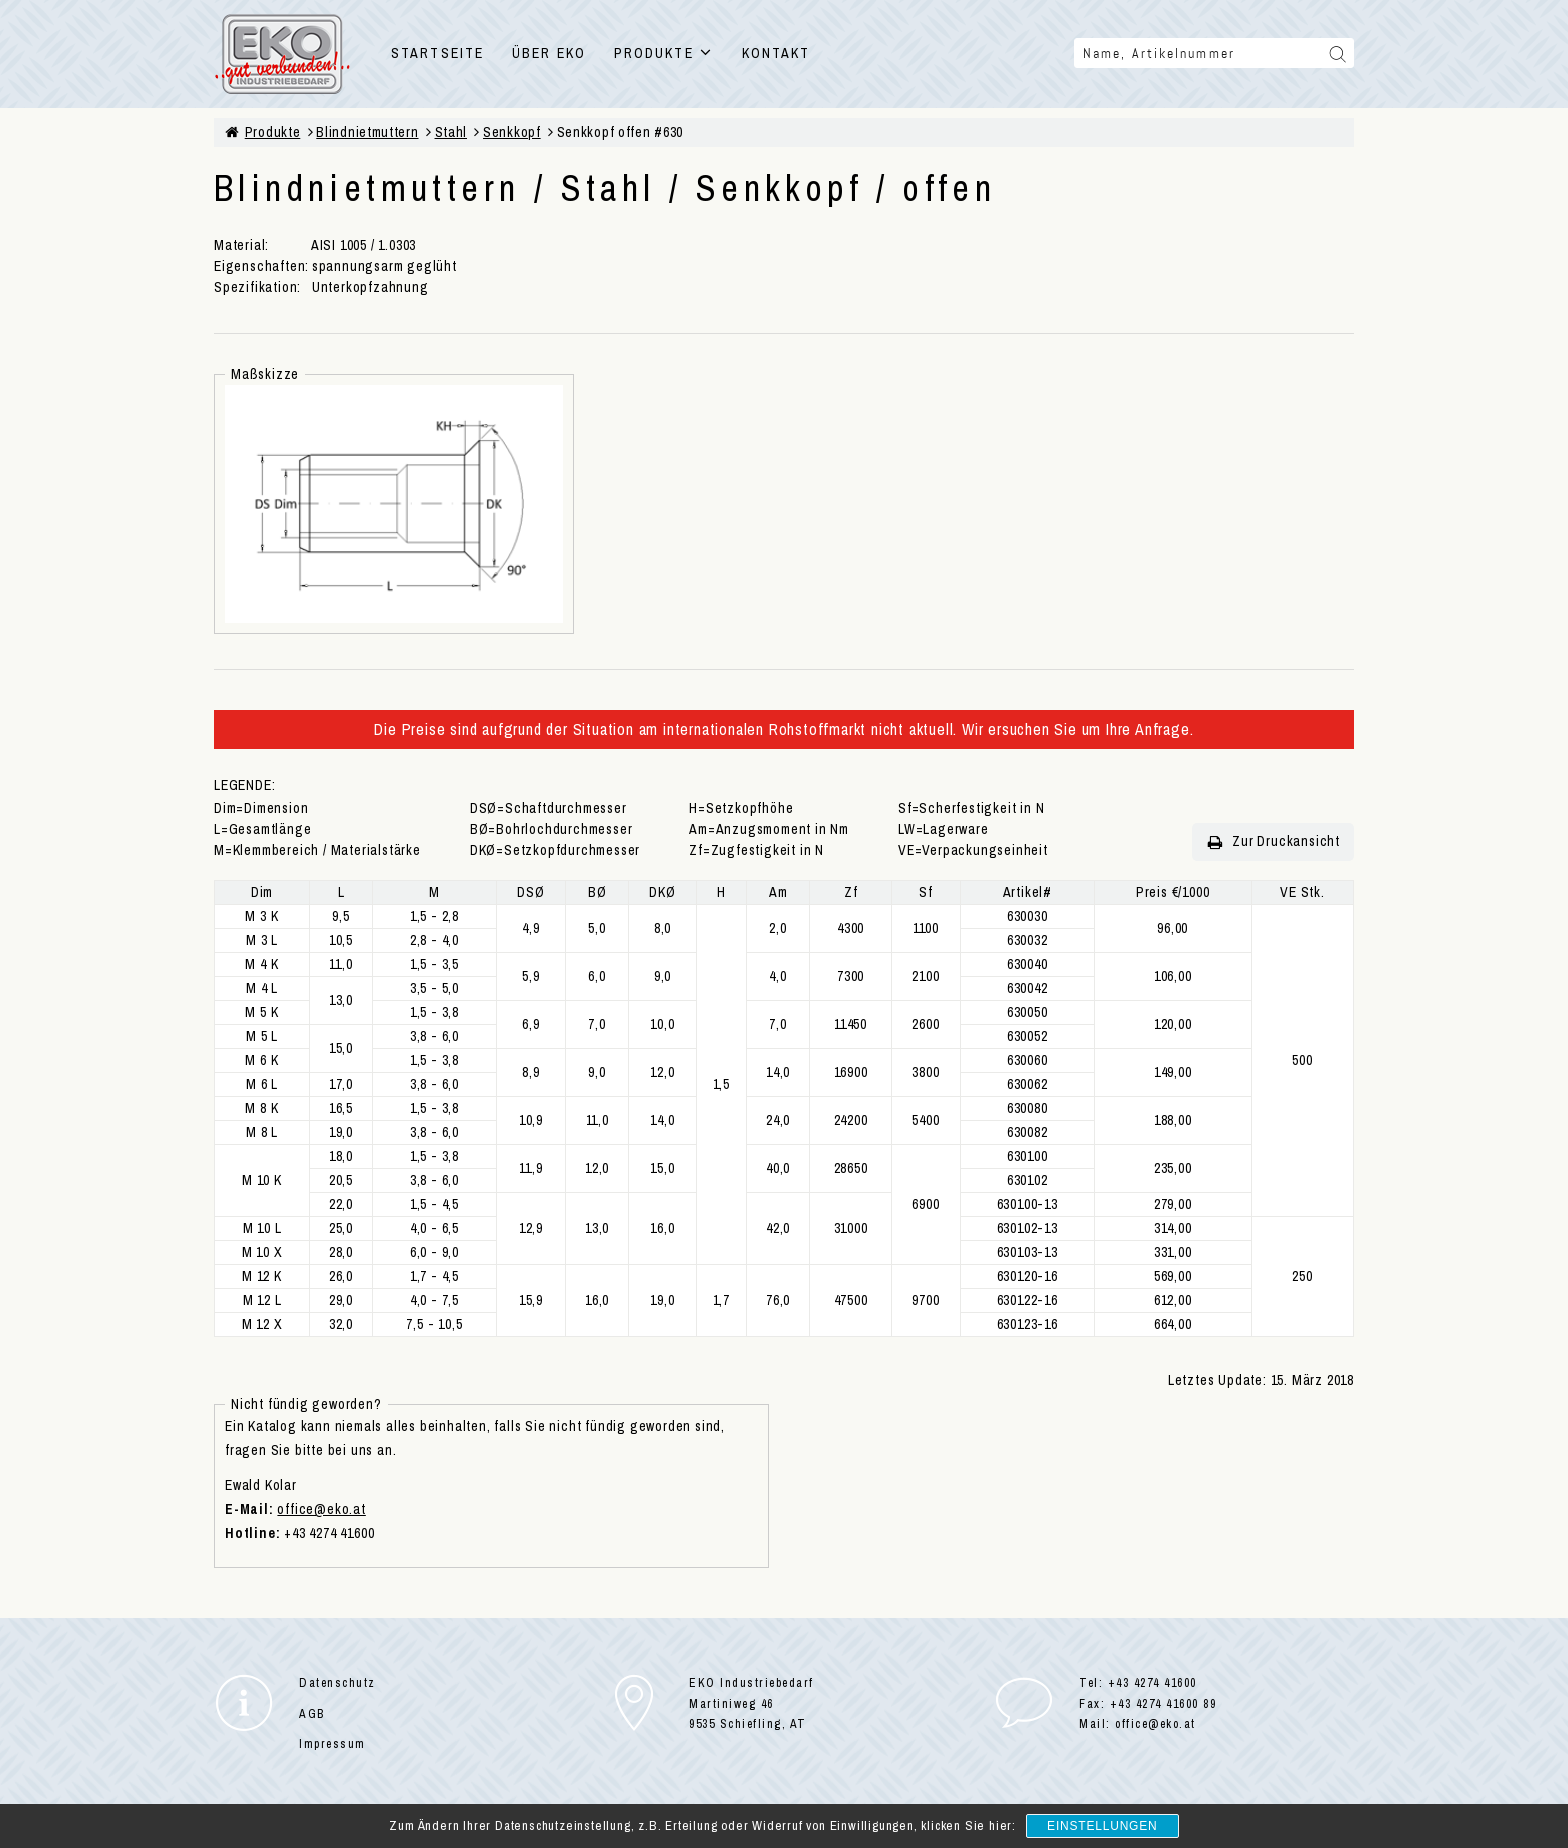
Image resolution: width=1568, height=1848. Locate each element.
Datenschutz (337, 1683)
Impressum (332, 1744)
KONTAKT (776, 53)
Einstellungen (1102, 1826)
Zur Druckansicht (1273, 841)
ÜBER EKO (549, 53)
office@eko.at (321, 1509)
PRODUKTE (664, 53)
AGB (312, 1714)
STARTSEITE (437, 53)
